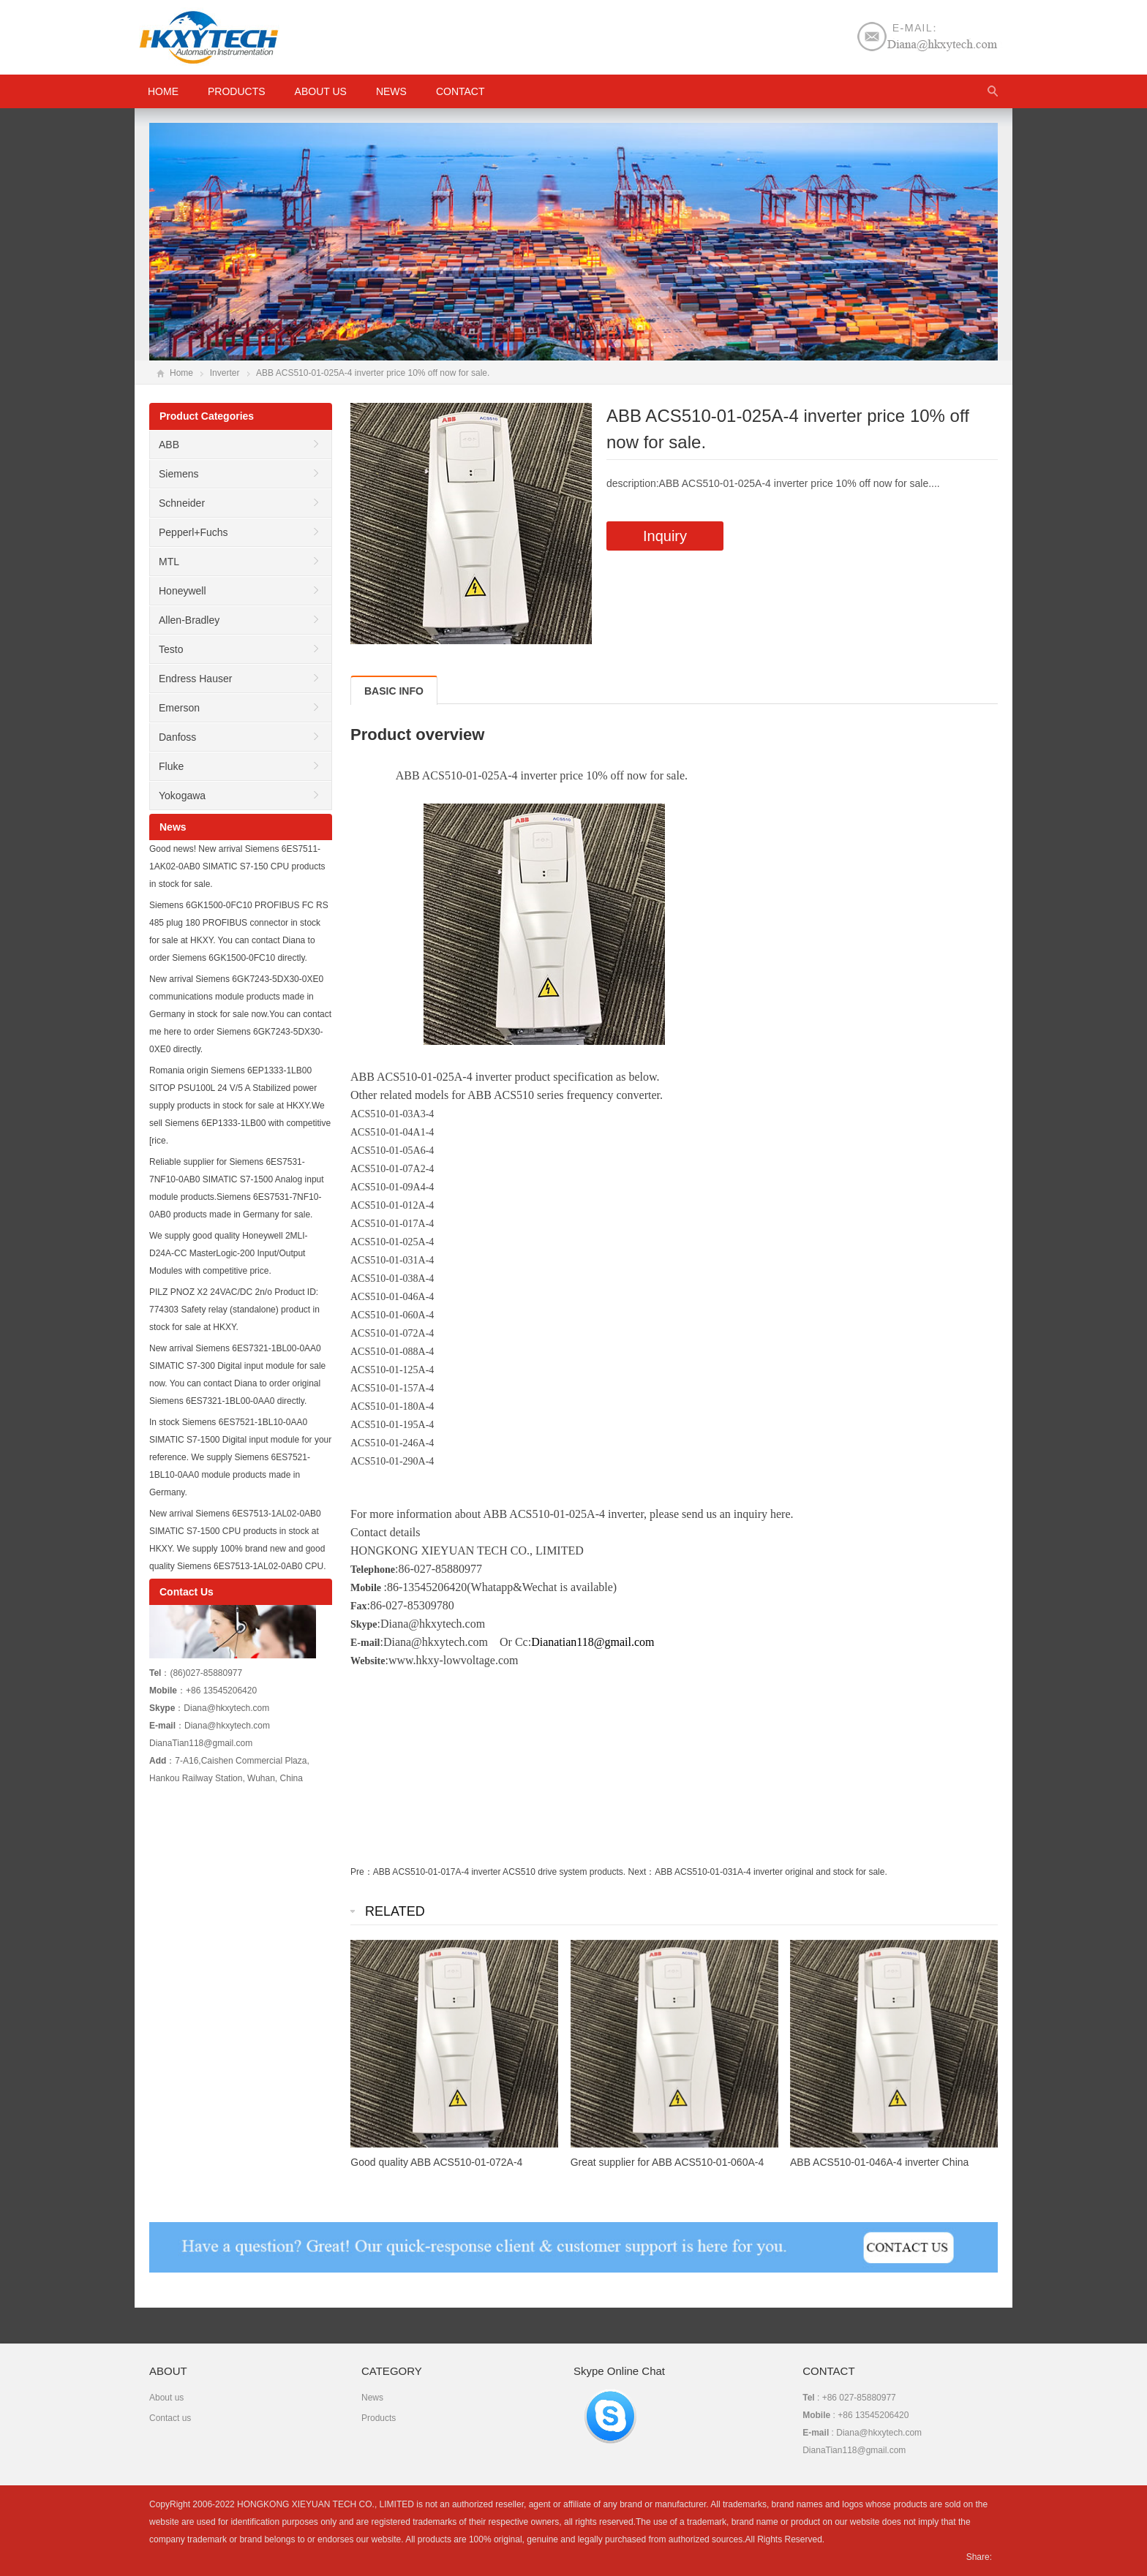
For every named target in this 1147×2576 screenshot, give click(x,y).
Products (237, 91)
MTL (169, 561)
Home (181, 373)
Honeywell (182, 591)
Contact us (170, 2418)
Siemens (178, 474)
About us (321, 91)
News (391, 91)
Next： (641, 1872)
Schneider (182, 503)
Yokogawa (182, 795)
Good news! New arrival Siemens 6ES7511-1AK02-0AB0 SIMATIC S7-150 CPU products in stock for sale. (237, 866)
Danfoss (177, 737)
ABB (169, 444)
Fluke (171, 766)
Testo (171, 649)
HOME (163, 91)
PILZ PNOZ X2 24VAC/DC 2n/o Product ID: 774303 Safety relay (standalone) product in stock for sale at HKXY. (234, 1309)
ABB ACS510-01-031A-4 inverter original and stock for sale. (771, 1872)
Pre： (361, 1872)
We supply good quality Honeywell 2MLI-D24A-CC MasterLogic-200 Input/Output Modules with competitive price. (228, 1253)
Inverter (225, 373)
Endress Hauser (195, 678)
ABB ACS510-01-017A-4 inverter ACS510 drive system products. (499, 1872)
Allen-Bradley (189, 620)
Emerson (179, 708)
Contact (460, 91)
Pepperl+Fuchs (193, 532)
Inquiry (665, 536)
